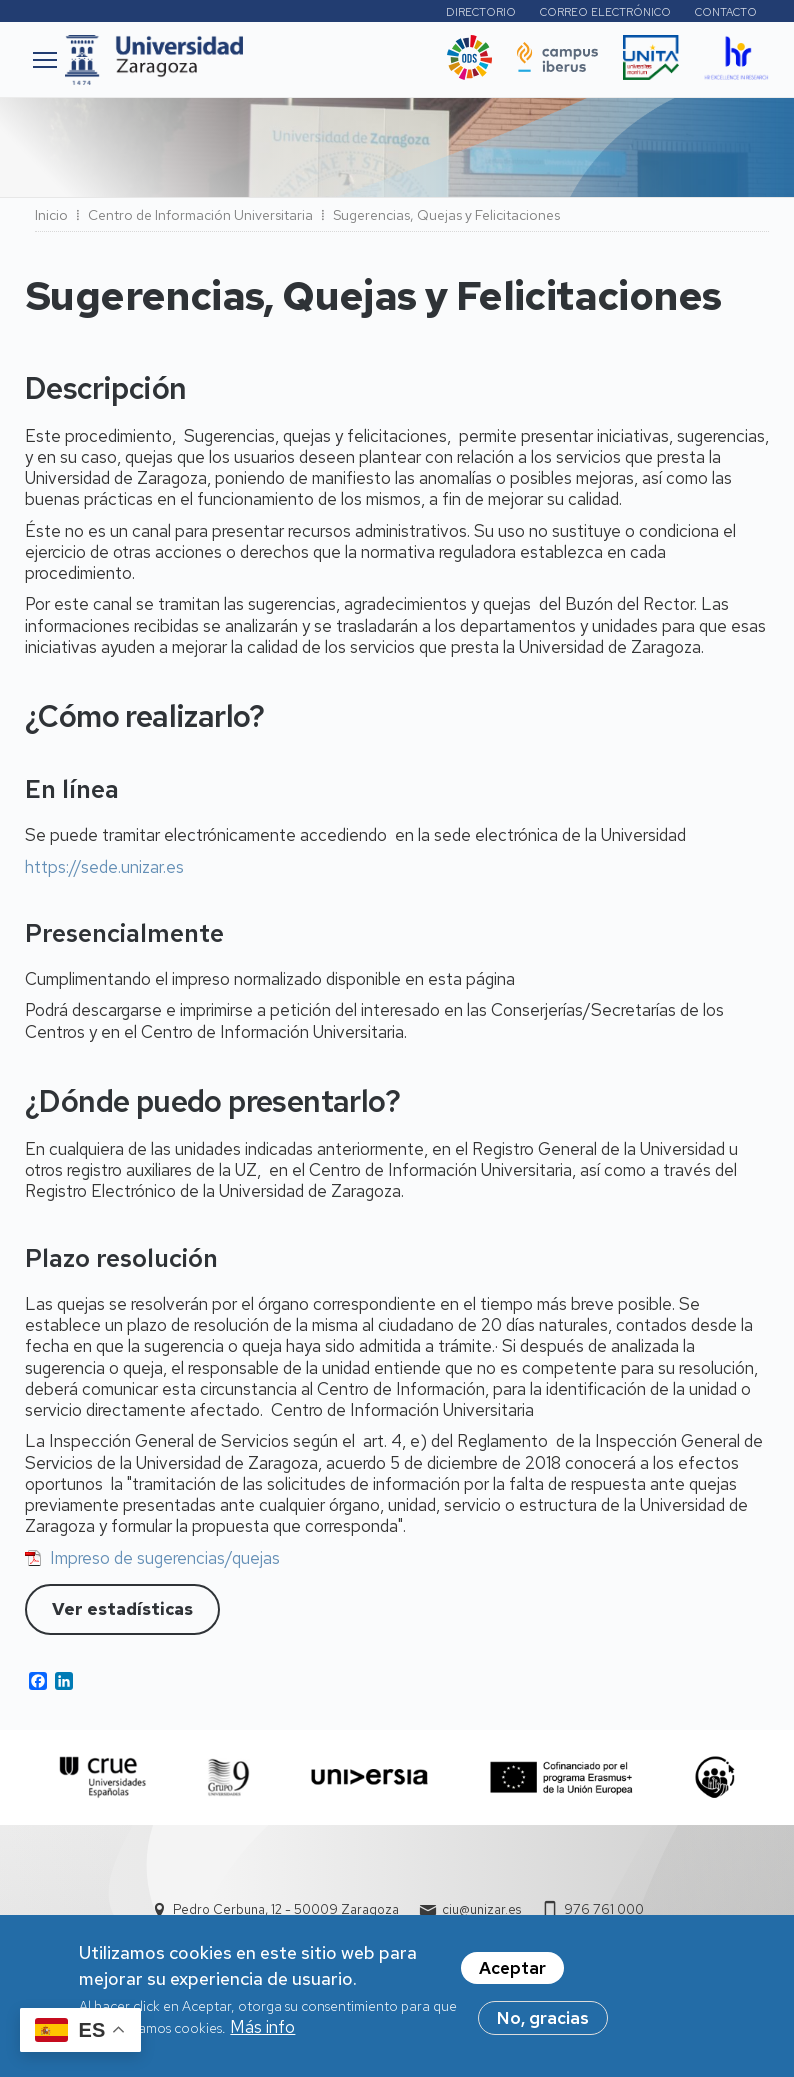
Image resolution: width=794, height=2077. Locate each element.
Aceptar (512, 1971)
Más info (262, 2030)
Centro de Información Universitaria (200, 215)
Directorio (481, 12)
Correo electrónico (605, 12)
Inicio (51, 215)
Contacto (726, 12)
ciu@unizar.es (481, 1909)
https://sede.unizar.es (104, 867)
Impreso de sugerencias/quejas (165, 1558)
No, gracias (543, 2021)
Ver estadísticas (122, 1609)
